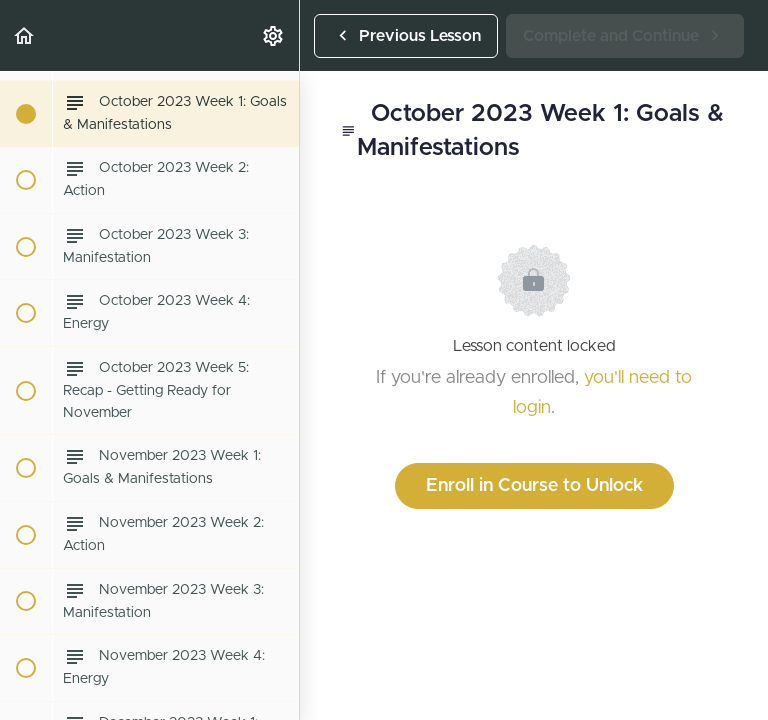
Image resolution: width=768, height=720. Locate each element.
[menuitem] (274, 35)
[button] (25, 35)
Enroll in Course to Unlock (534, 486)
